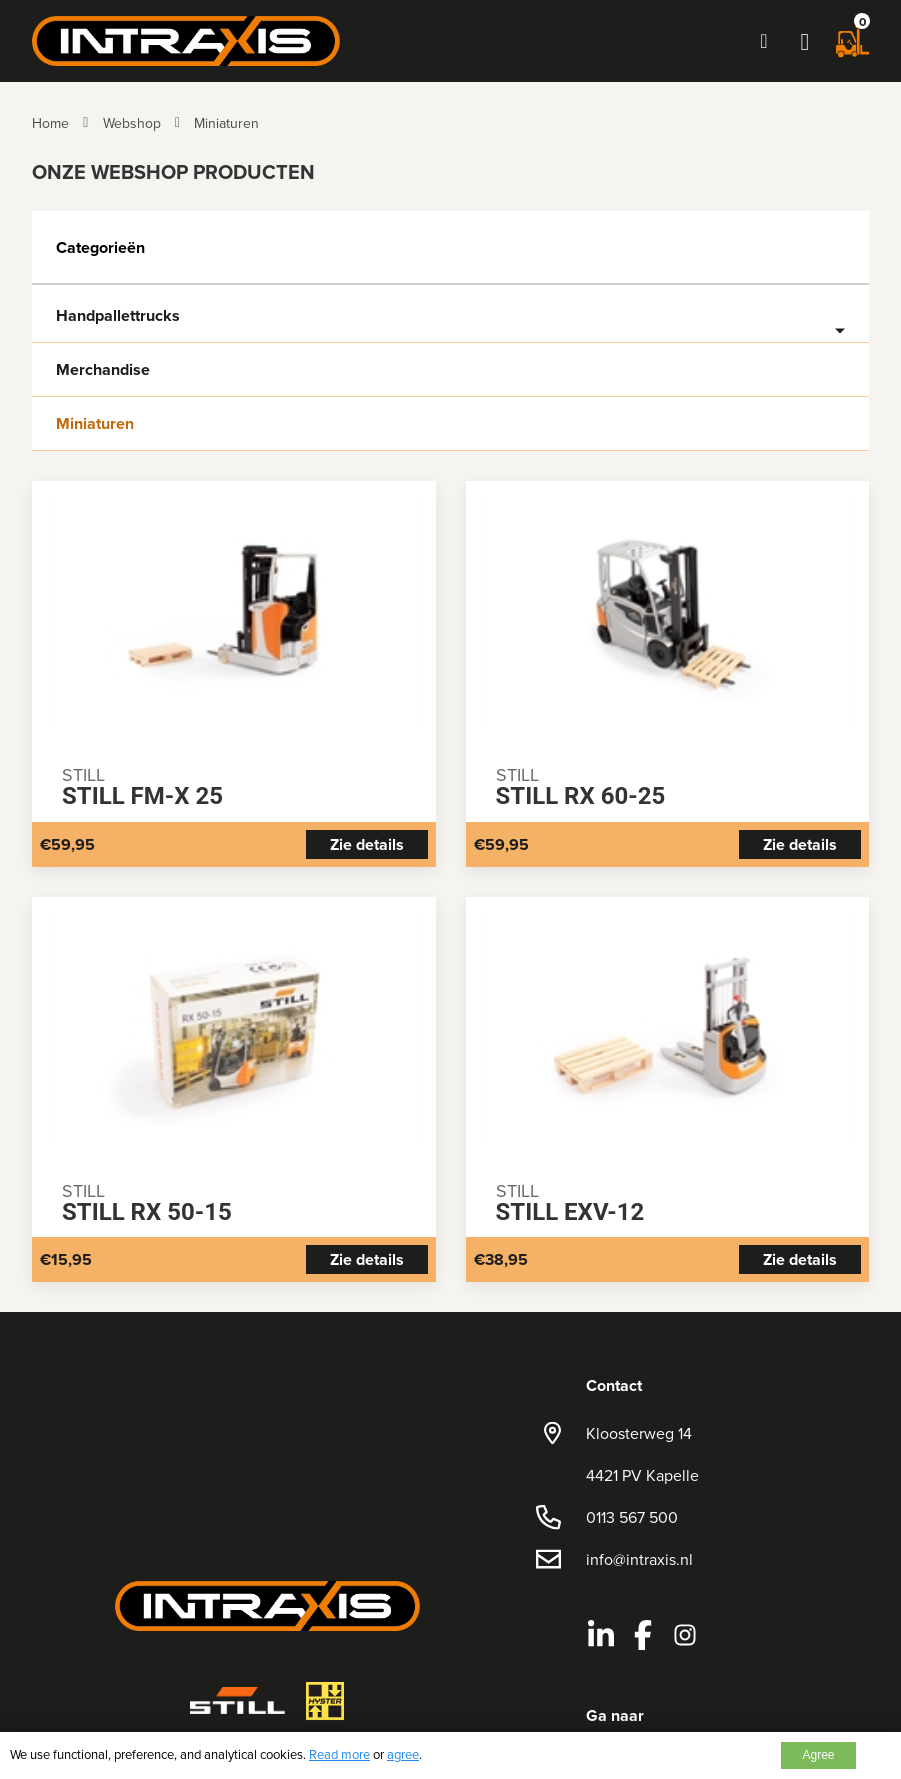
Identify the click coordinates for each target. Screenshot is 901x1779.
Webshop (132, 123)
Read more (339, 1754)
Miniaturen (226, 123)
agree (403, 1754)
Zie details (367, 844)
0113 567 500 (632, 1517)
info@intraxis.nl (639, 1559)
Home (50, 123)
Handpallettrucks (118, 316)
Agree (818, 1755)
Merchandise (103, 370)
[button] (805, 41)
